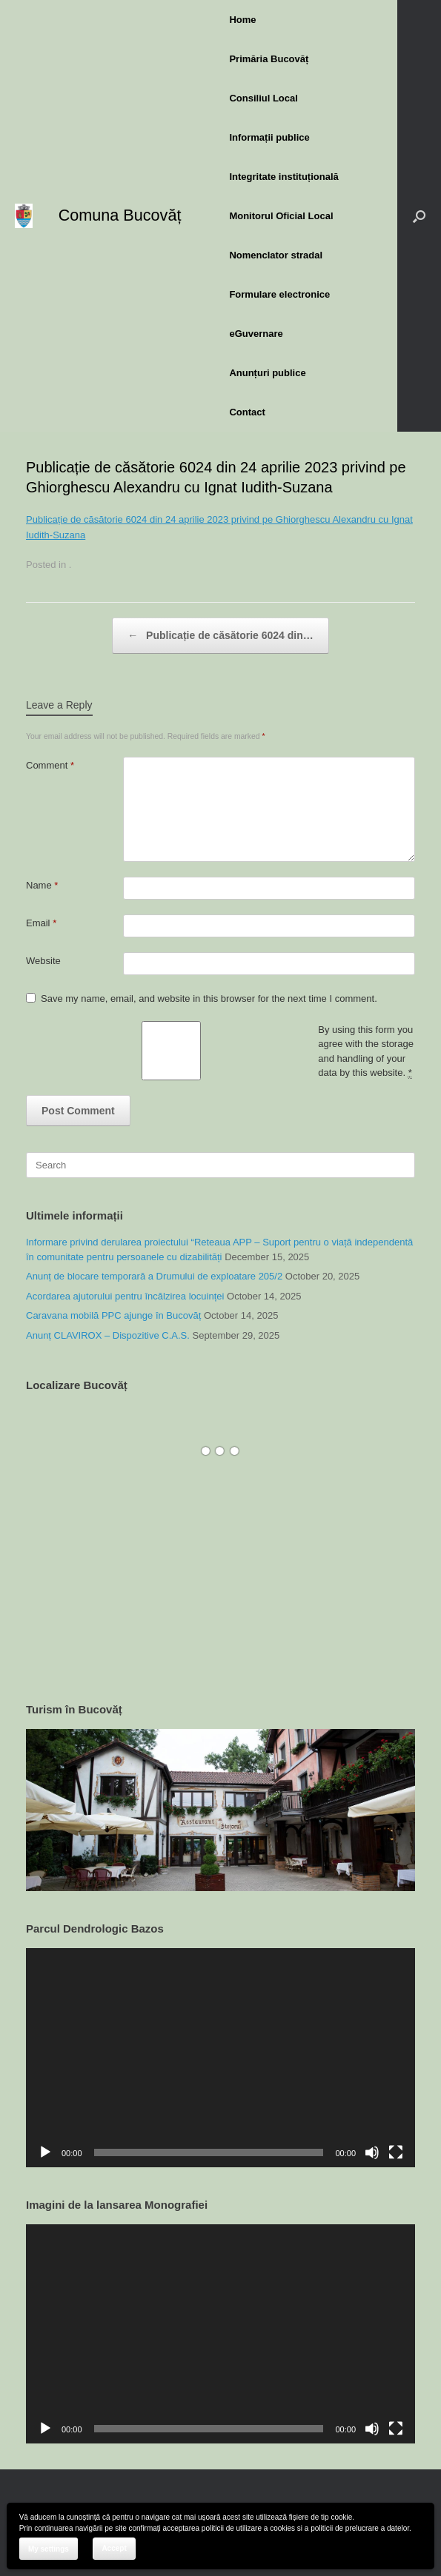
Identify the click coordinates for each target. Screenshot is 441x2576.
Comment (50, 765)
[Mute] (372, 2152)
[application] (220, 2057)
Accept (114, 2548)
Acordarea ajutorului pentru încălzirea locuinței (125, 1296)
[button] (419, 216)
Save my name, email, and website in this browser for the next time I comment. (209, 998)
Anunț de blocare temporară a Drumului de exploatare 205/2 (154, 1276)
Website (43, 960)
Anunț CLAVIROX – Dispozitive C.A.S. (108, 1335)
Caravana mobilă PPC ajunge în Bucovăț (113, 1315)
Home (242, 19)
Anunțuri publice (267, 372)
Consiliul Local (263, 98)
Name (42, 885)
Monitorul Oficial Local (281, 215)
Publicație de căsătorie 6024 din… (220, 635)
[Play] (45, 2152)
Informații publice (269, 137)
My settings (48, 2549)
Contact (247, 412)
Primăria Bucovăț (268, 58)
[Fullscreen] (395, 2152)
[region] (220, 1810)
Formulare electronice (279, 294)
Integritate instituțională (283, 176)
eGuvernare (255, 333)
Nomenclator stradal (275, 255)
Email (41, 923)
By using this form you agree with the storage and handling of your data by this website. (366, 1052)
